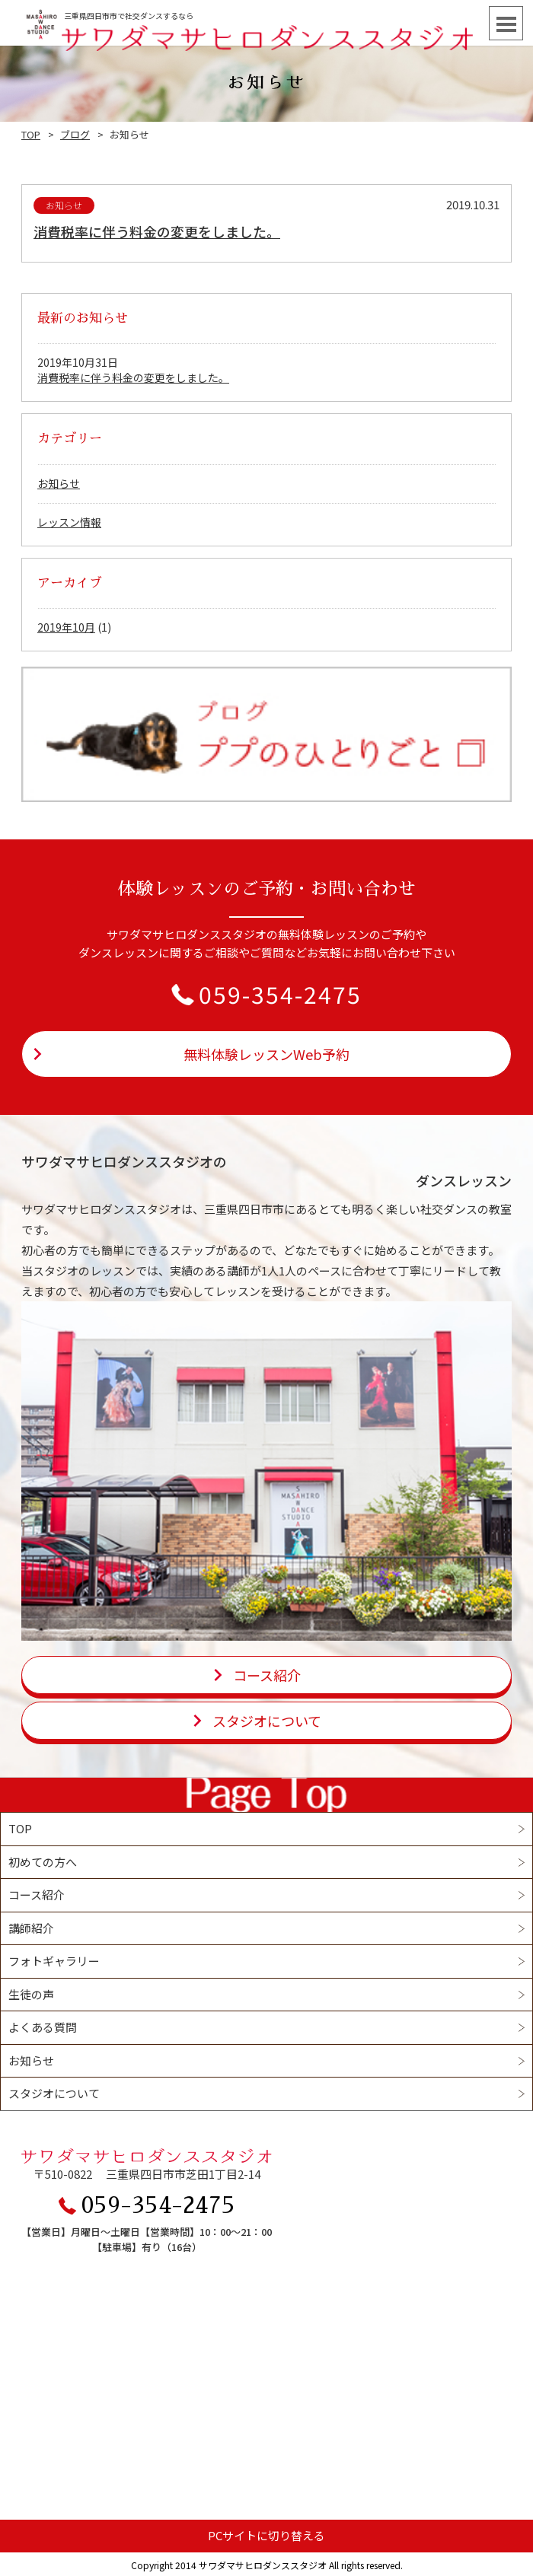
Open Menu (506, 23)
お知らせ (58, 483)
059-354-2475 (280, 994)
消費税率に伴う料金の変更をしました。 (157, 231)
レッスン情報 (69, 522)
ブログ (75, 134)
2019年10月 (66, 627)
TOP (30, 134)
